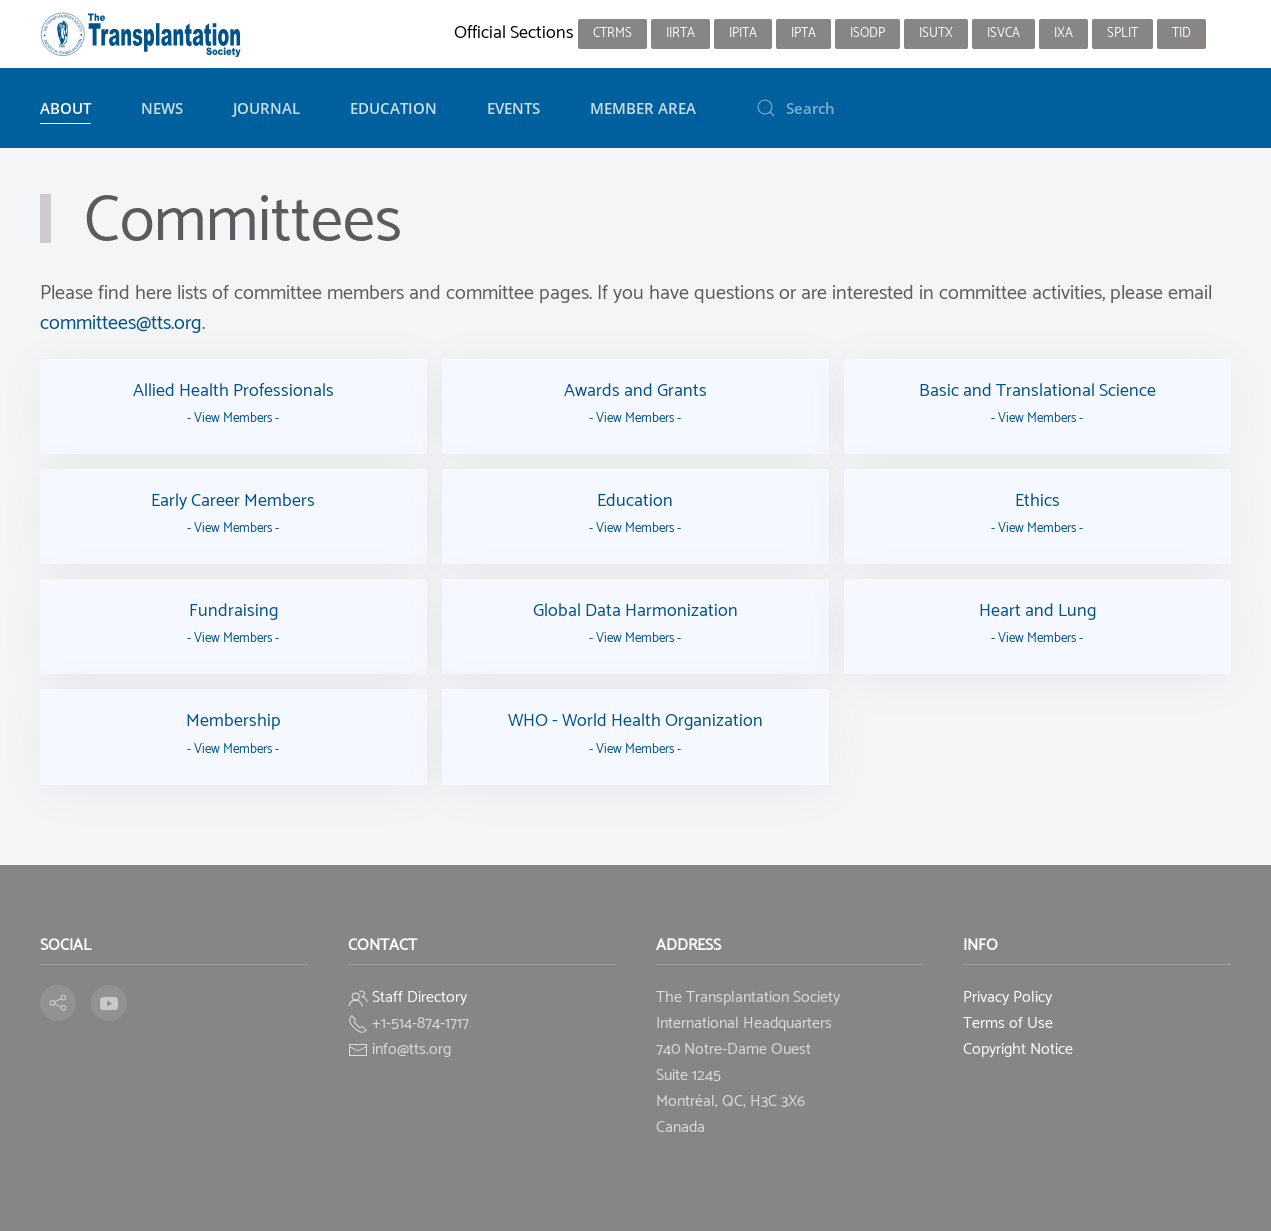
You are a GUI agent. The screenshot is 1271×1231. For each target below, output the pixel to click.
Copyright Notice (1018, 1049)
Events (513, 108)
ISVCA (1003, 33)
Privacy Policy (1007, 997)
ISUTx (936, 33)
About (65, 108)
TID (1181, 33)
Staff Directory (419, 997)
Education (393, 108)
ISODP (867, 33)
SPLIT (1122, 33)
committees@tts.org (121, 323)
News (162, 108)
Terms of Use (1008, 1023)
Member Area (643, 108)
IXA (1063, 33)
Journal (266, 108)
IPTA (803, 33)
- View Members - (233, 418)
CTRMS (612, 33)
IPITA (743, 33)
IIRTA (680, 33)
